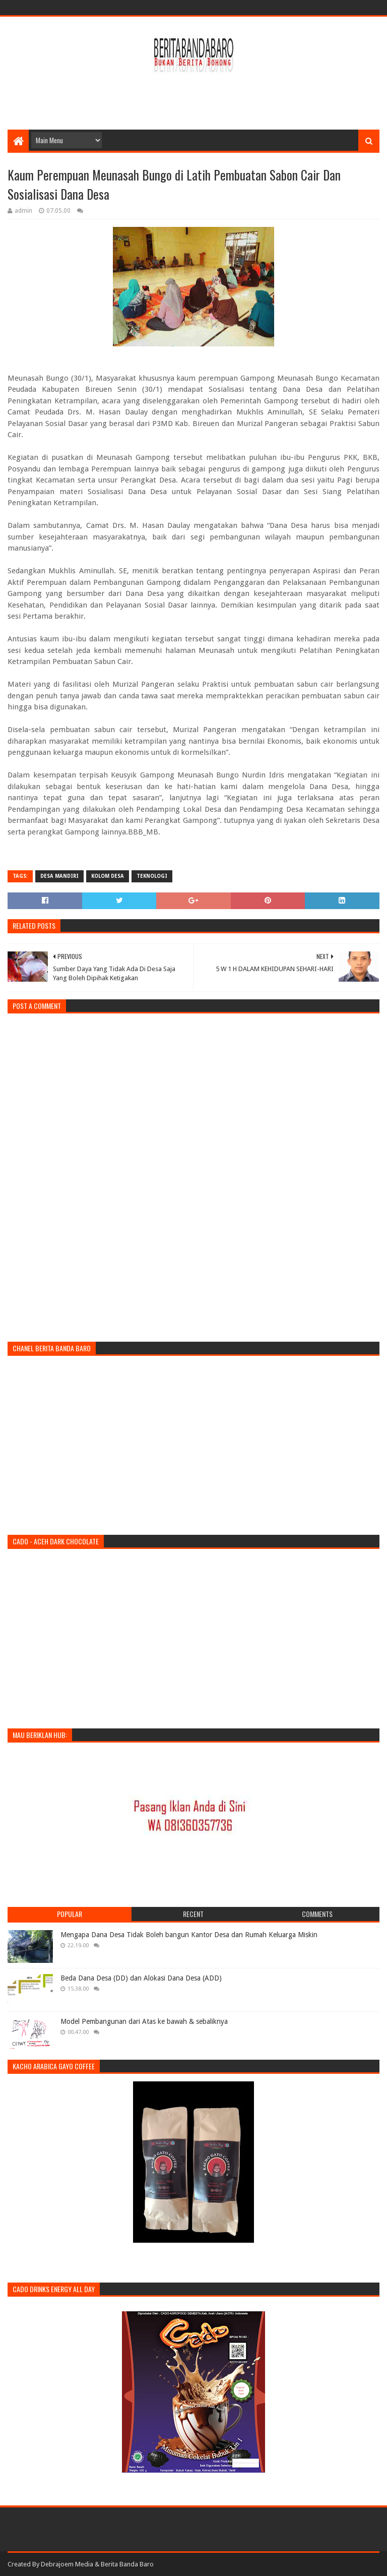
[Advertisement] (193, 96)
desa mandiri (59, 876)
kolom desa (107, 876)
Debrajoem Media (67, 2564)
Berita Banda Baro (127, 2564)
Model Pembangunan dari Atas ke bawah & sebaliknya (144, 2021)
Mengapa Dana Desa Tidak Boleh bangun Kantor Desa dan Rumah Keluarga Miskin (188, 1935)
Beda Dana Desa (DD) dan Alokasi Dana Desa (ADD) (141, 1978)
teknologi (152, 876)
